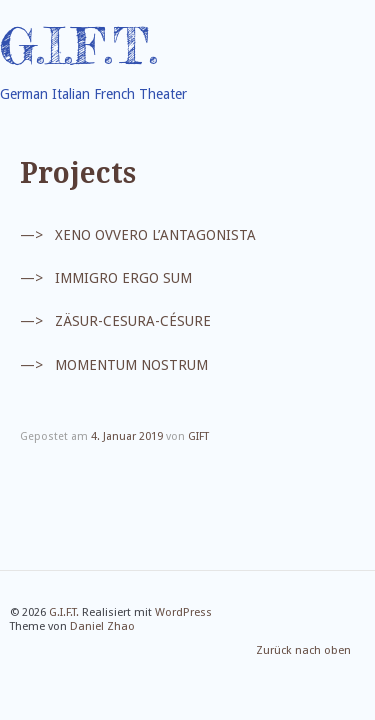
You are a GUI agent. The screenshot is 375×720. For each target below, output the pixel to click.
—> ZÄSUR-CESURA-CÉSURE (115, 322)
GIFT (198, 436)
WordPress (183, 612)
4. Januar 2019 (127, 436)
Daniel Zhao (102, 626)
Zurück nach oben (303, 651)
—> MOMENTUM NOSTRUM (114, 365)
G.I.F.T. (79, 46)
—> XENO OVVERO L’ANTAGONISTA (138, 235)
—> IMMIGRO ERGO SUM (106, 278)
